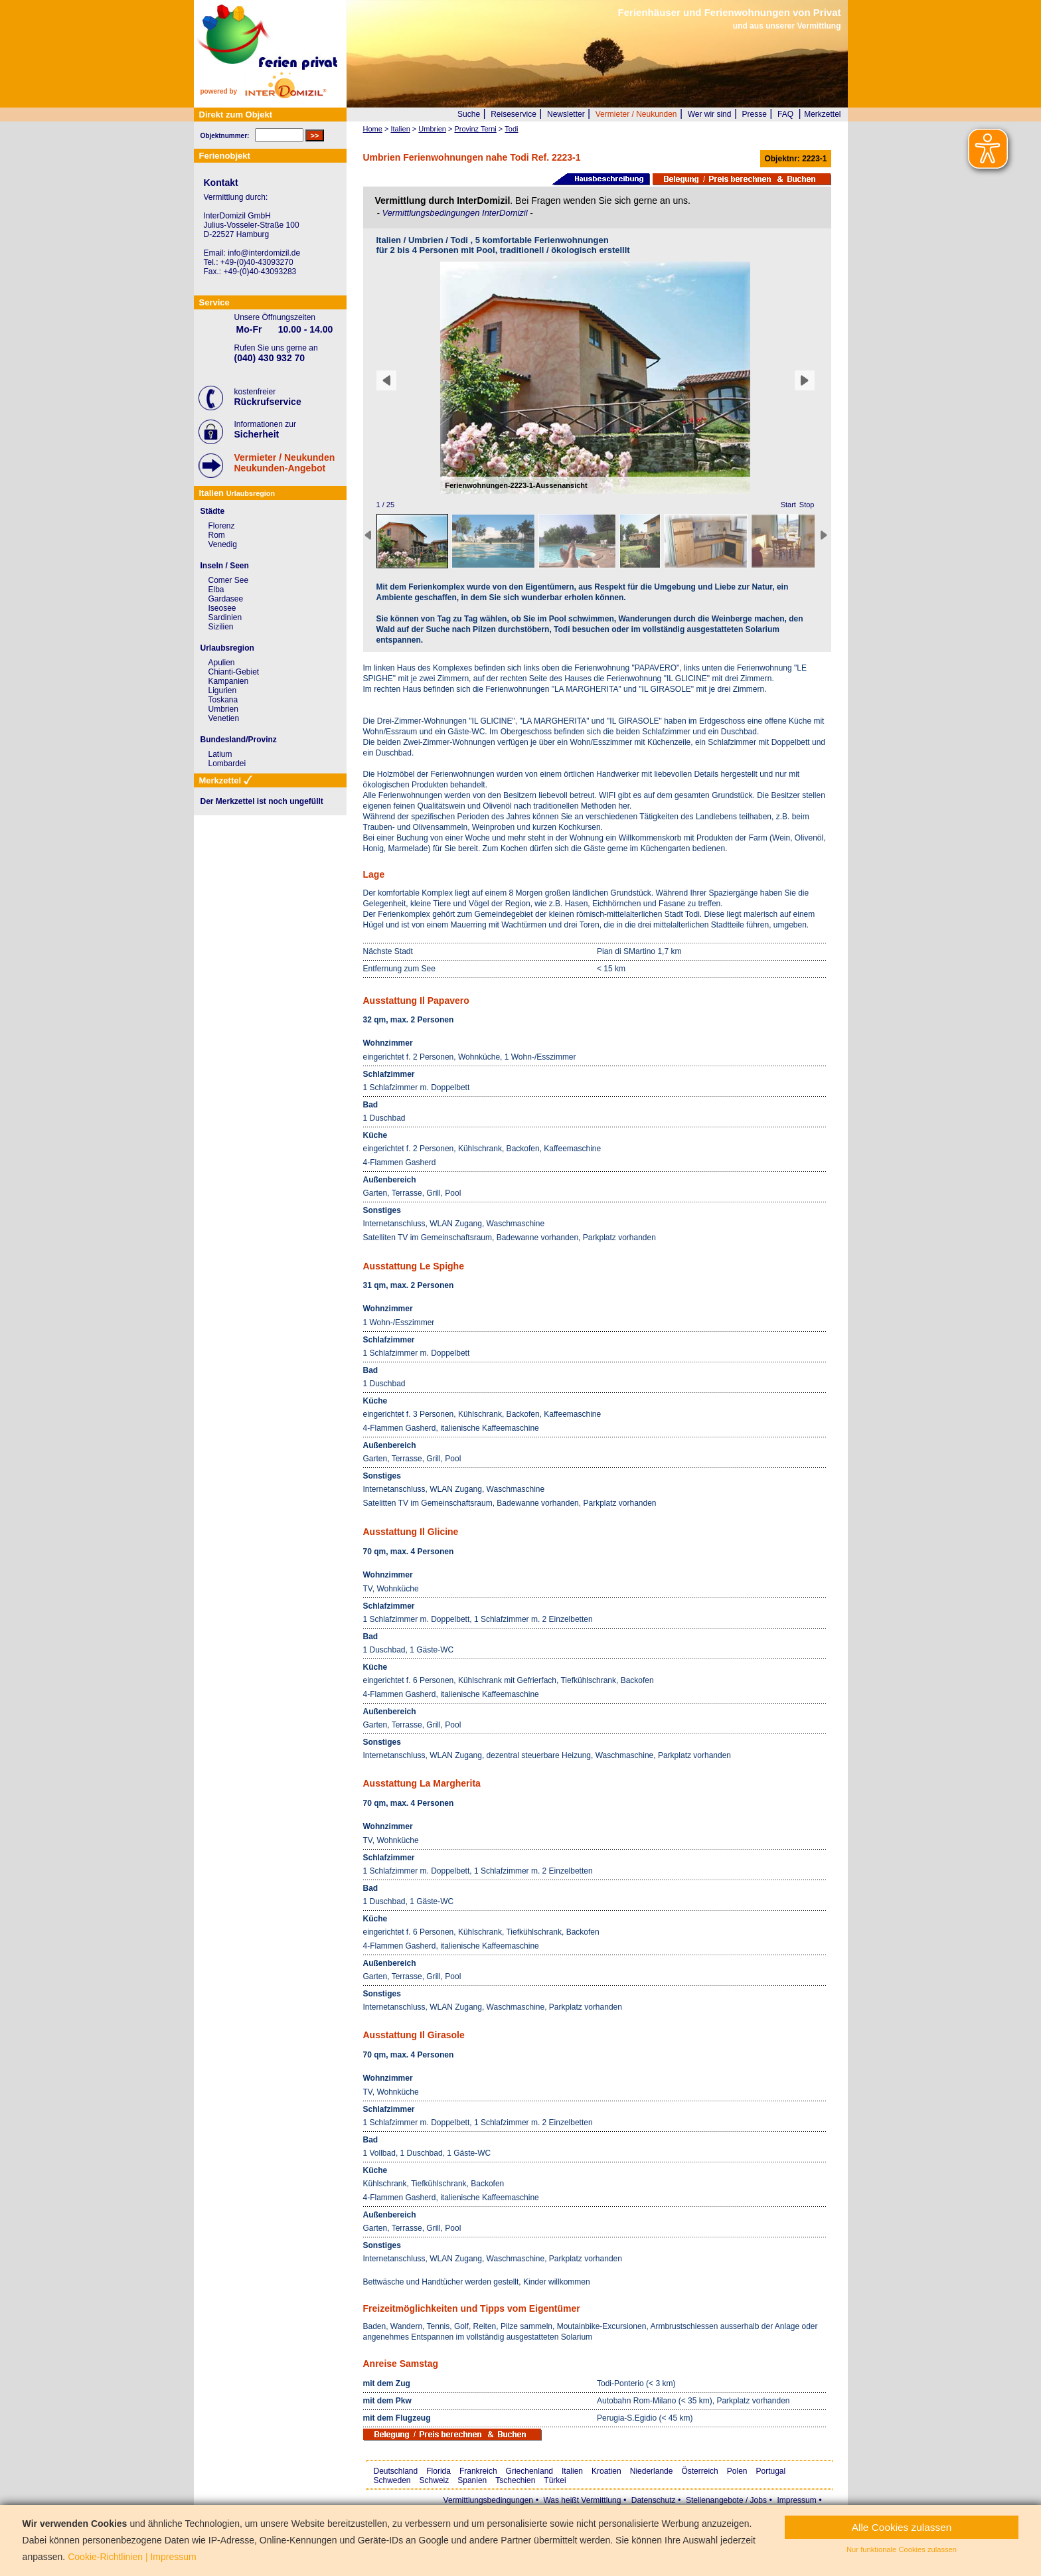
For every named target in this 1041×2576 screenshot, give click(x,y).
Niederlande (651, 2471)
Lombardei (227, 763)
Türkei (555, 2480)
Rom (216, 535)
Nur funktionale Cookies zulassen (901, 2549)
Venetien (224, 718)
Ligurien (222, 690)
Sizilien (221, 626)
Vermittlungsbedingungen (488, 2500)
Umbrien (223, 709)
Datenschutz (653, 2500)
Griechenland (529, 2471)
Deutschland (396, 2471)
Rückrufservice (267, 401)
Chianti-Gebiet (234, 672)
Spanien (472, 2480)
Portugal (771, 2471)
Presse (754, 114)
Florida (438, 2471)
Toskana (223, 699)
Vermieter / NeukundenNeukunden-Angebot (284, 462)
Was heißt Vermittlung (582, 2500)
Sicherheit (257, 434)
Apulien (221, 662)
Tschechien (515, 2480)
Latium (220, 754)
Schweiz (434, 2480)
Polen (737, 2471)
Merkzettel (822, 114)
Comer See (228, 580)
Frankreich (478, 2471)
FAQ (785, 114)
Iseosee (222, 608)
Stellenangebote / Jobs (726, 2500)
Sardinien (225, 617)
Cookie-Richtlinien (105, 2556)
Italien (572, 2471)
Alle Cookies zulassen (902, 2527)
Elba (216, 589)
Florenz (221, 525)
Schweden (392, 2480)
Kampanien (228, 681)
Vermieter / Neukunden (636, 114)
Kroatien (606, 2471)
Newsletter (566, 114)
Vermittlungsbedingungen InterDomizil (456, 213)
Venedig (222, 544)
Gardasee (226, 599)
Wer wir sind (710, 114)
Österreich (699, 2471)
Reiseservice (513, 114)
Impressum (796, 2500)
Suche (468, 114)
